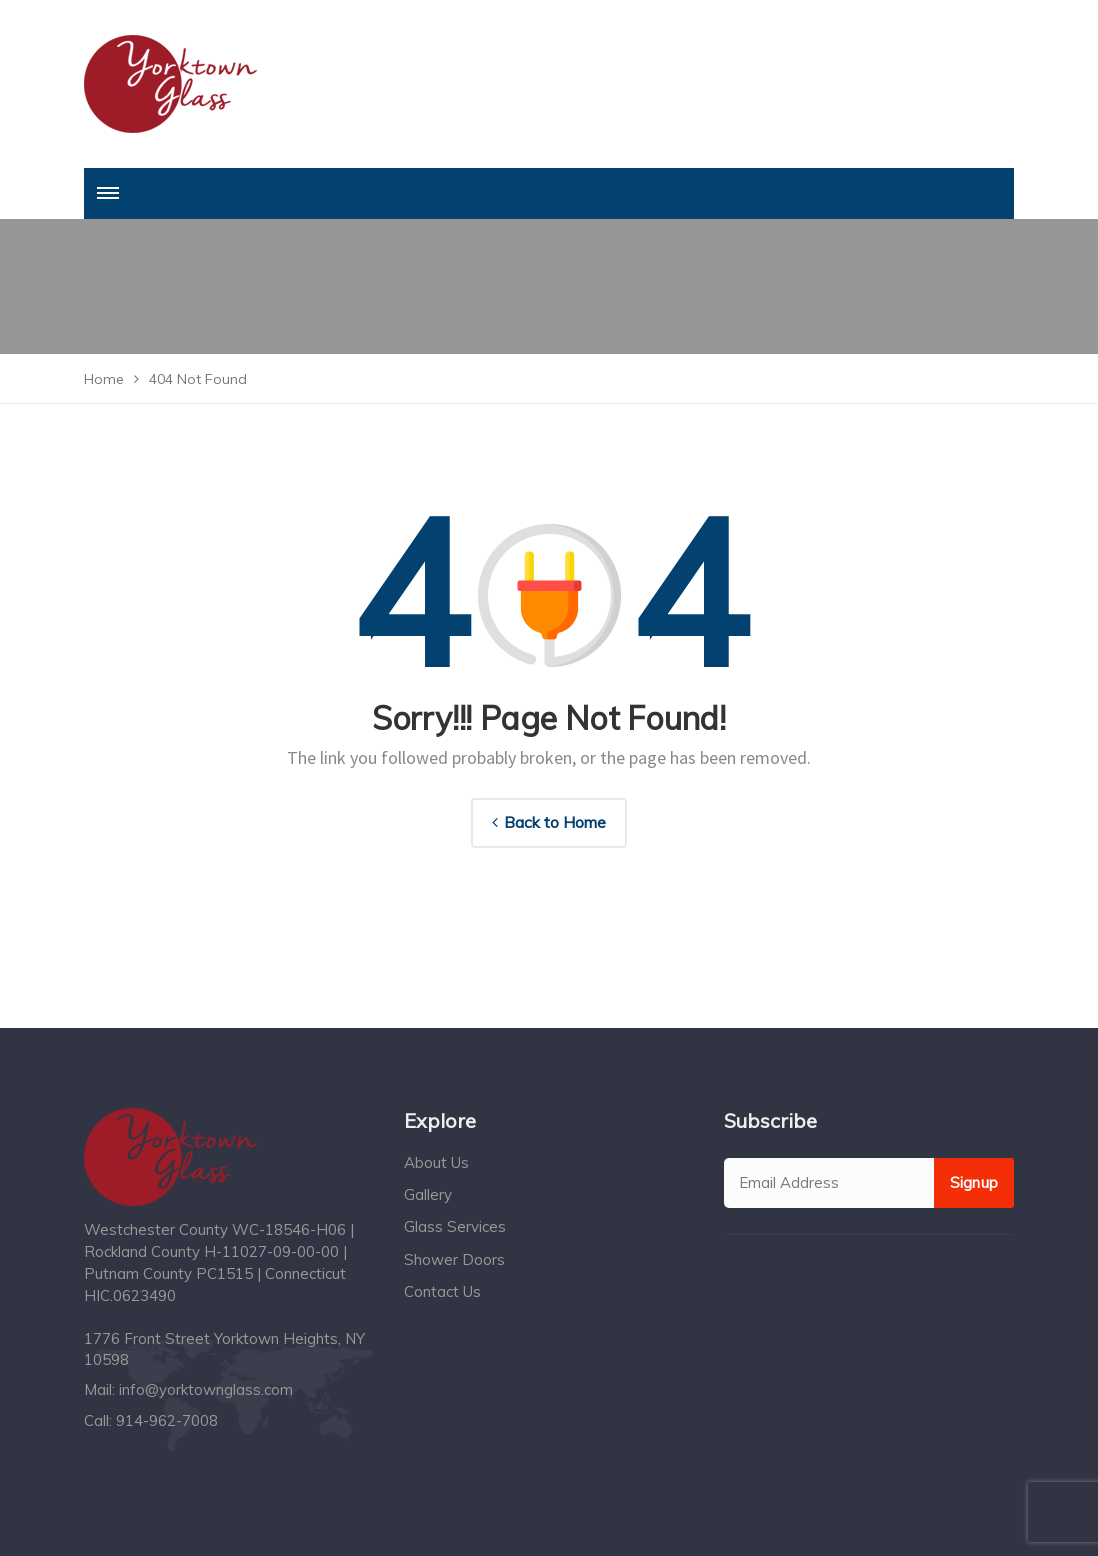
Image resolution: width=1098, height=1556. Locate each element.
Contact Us (442, 1291)
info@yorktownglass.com (206, 1389)
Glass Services (455, 1226)
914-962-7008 (167, 1420)
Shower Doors (454, 1259)
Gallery (428, 1194)
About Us (436, 1162)
